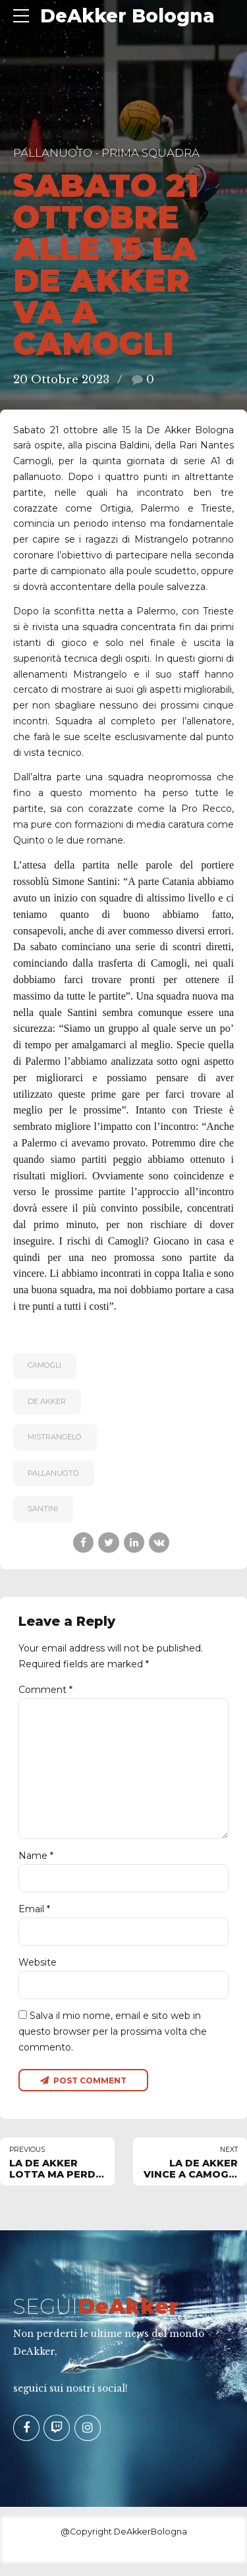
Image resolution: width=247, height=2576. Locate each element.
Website (37, 1972)
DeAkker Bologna (127, 16)
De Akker (47, 1401)
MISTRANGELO (55, 1436)
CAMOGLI (44, 1365)
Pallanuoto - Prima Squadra (106, 152)
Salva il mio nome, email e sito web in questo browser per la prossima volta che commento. (112, 2042)
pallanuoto (53, 1473)
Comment (45, 1690)
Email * (34, 1917)
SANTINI (43, 1508)
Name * (35, 1863)
